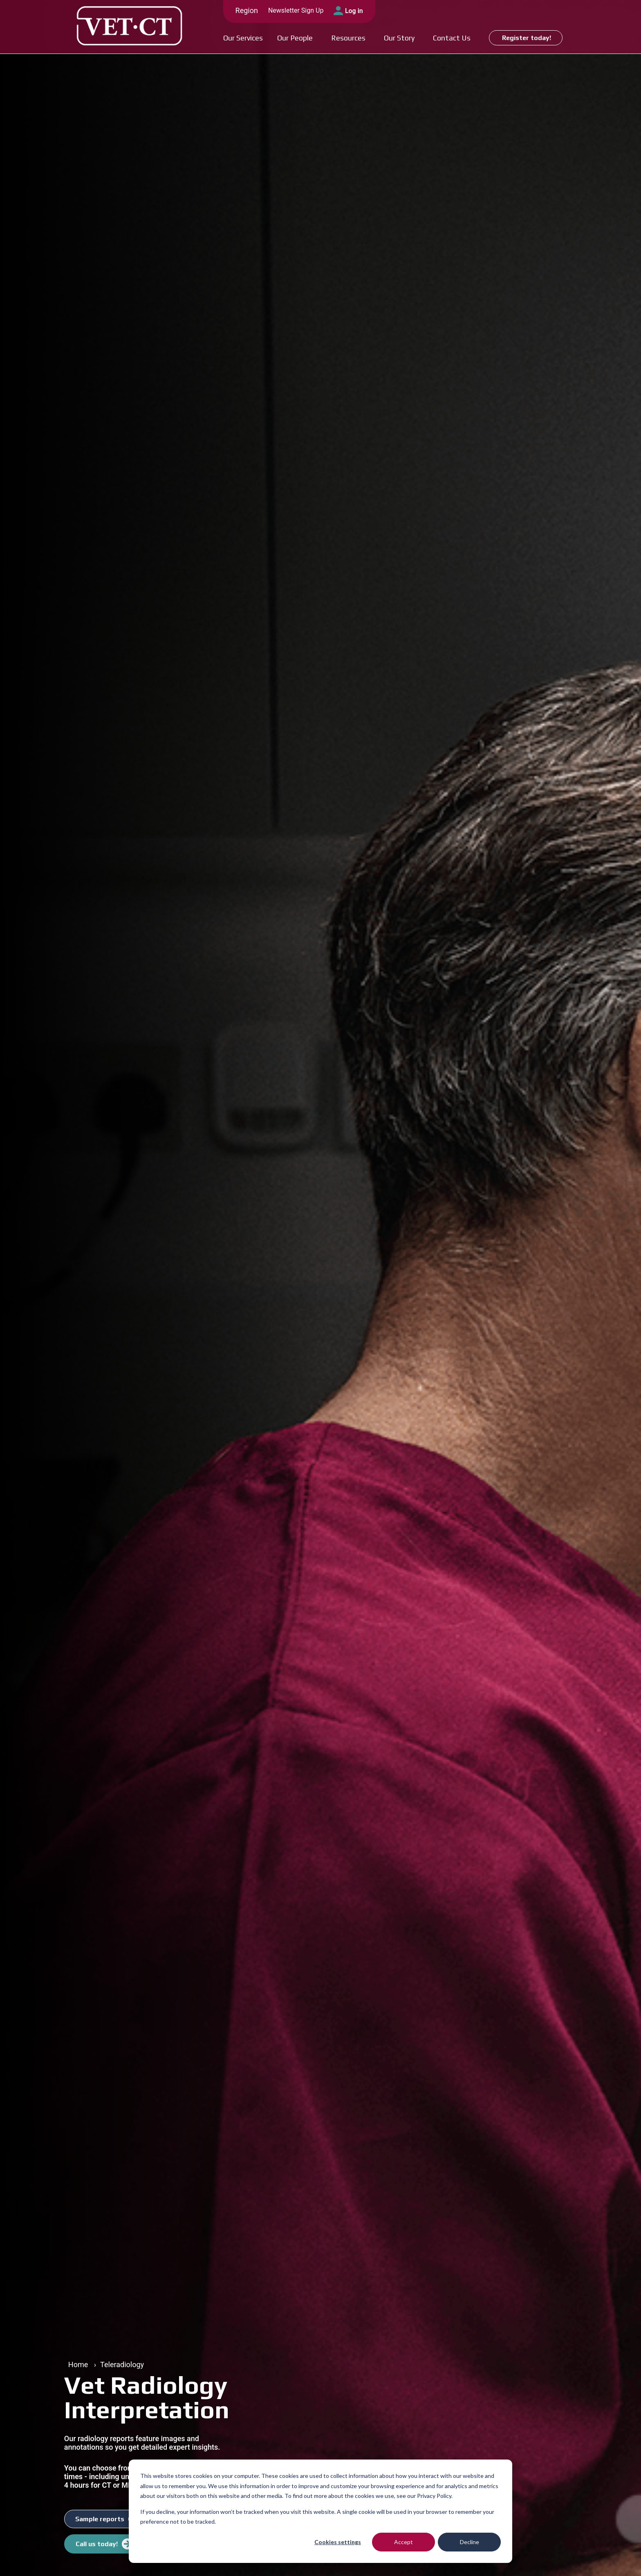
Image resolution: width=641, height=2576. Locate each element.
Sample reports (99, 2519)
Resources (348, 38)
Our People (295, 38)
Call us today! (97, 2544)
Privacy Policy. (435, 2495)
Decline (469, 2541)
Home (78, 2364)
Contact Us (452, 38)
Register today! (526, 38)
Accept (403, 2541)
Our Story (399, 38)
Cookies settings (337, 2541)
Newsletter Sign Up (295, 10)
